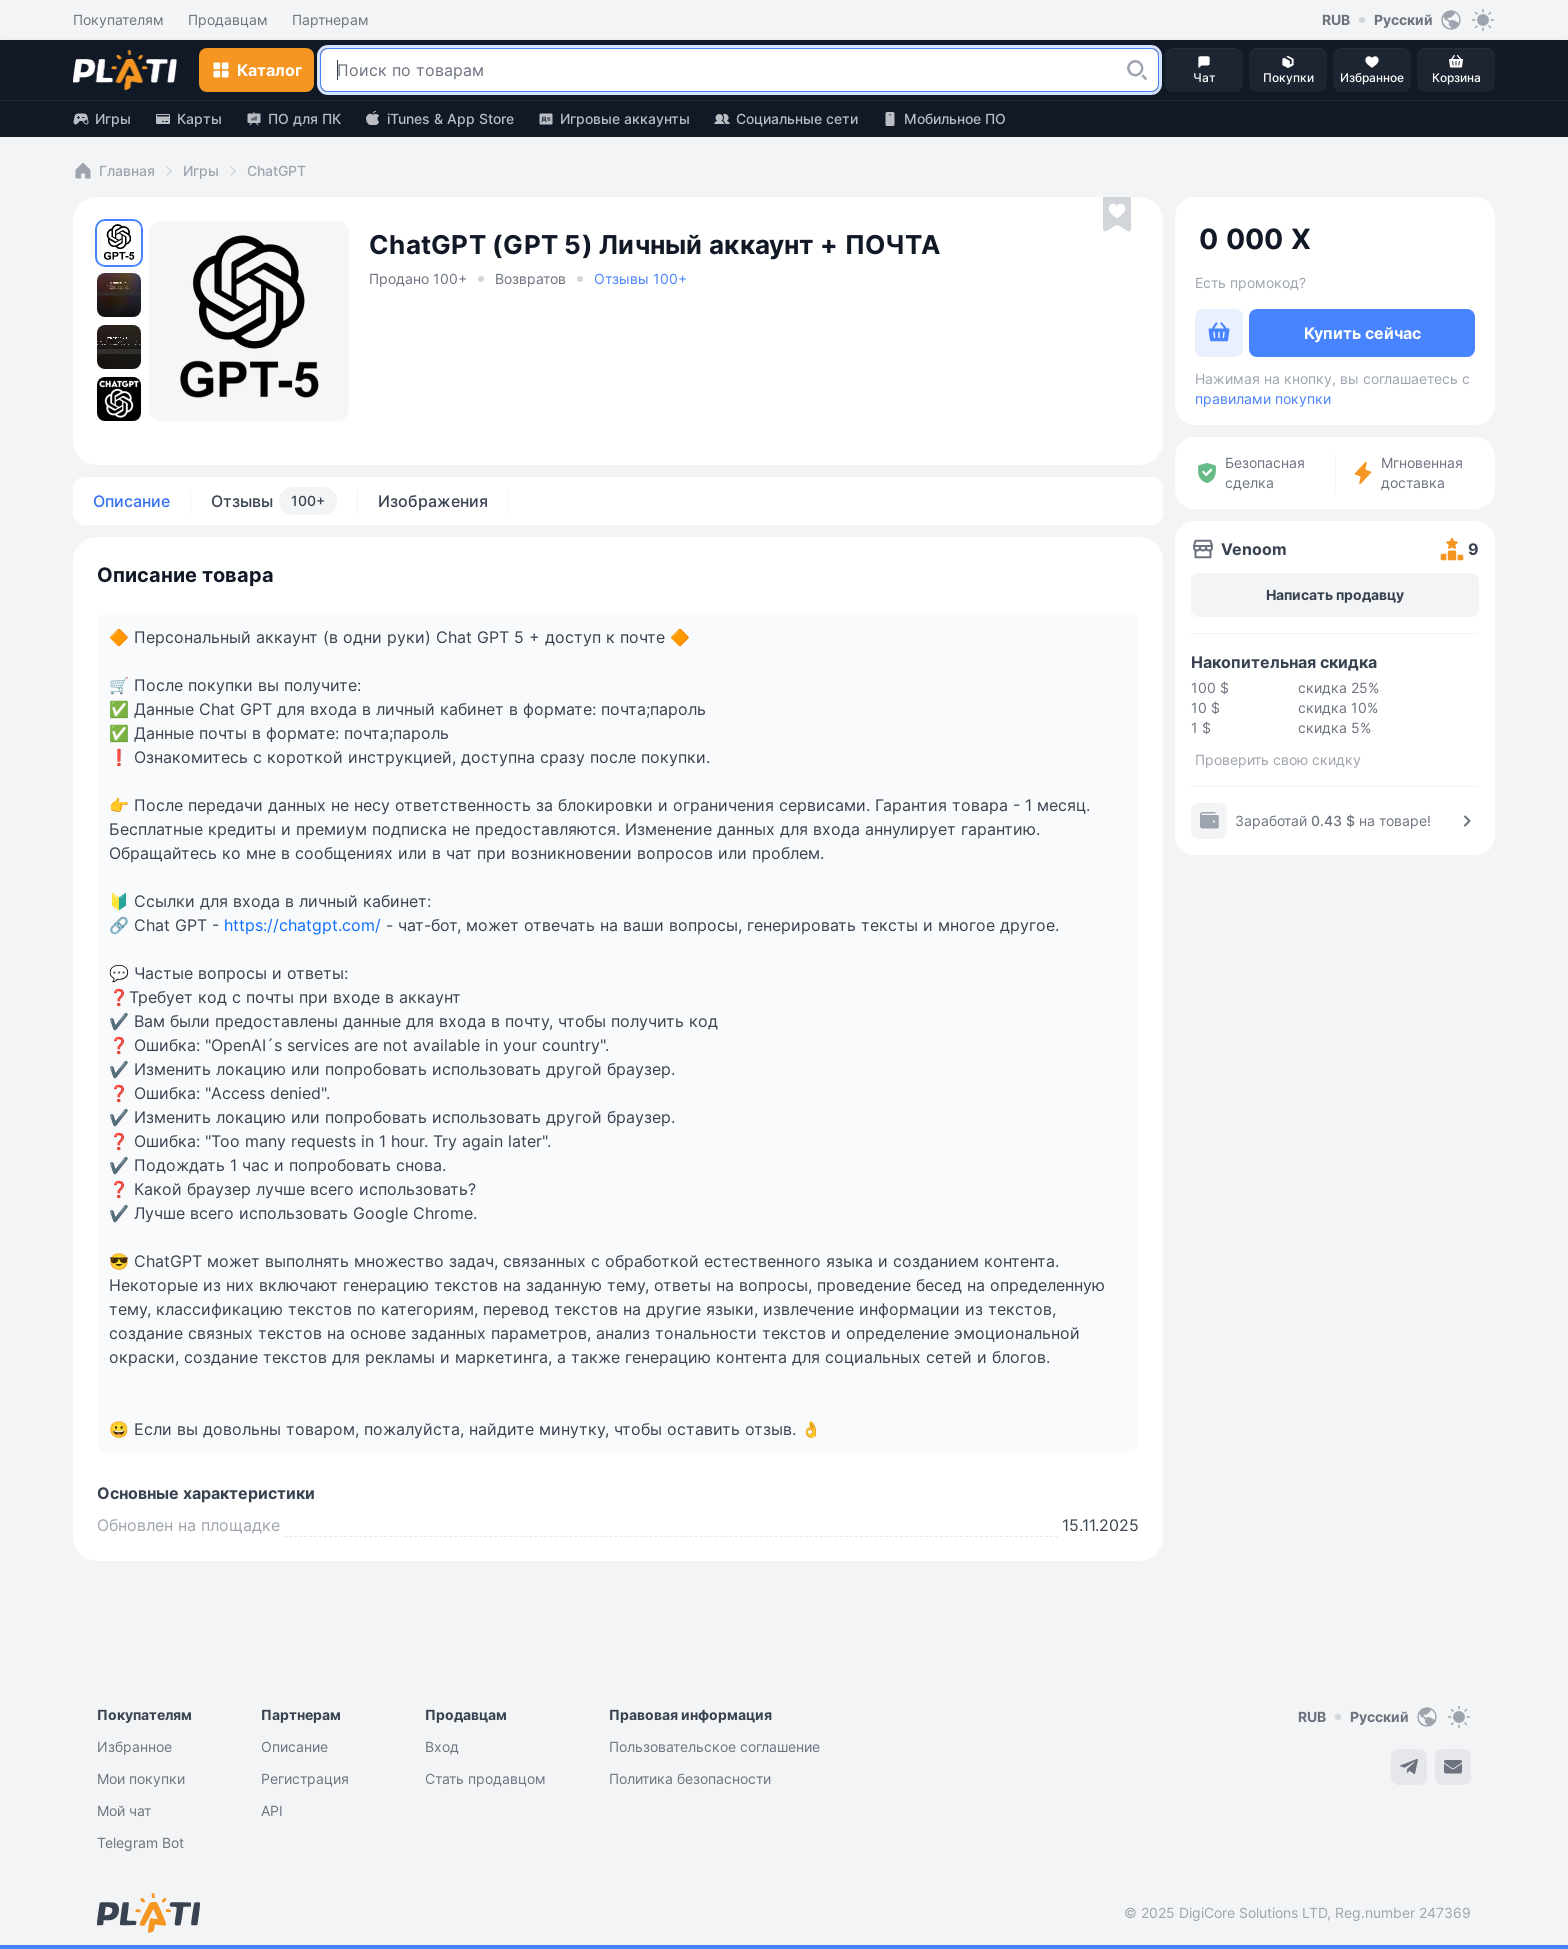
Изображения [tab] (433, 501)
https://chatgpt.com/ (302, 925)
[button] (1137, 70)
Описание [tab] (131, 501)
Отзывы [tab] (274, 501)
